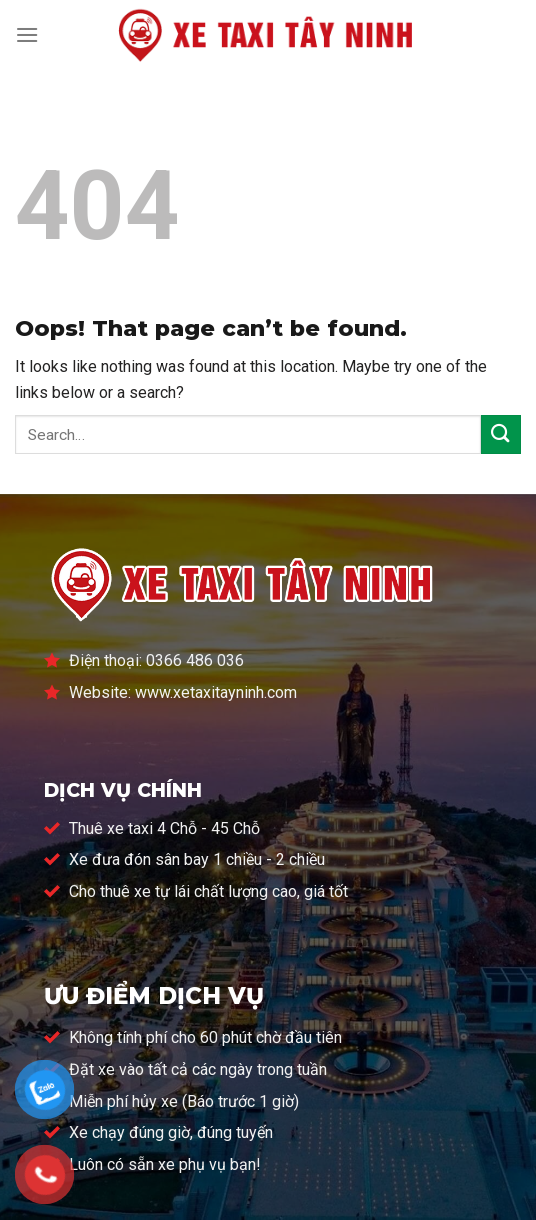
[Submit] (501, 434)
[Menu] (27, 34)
